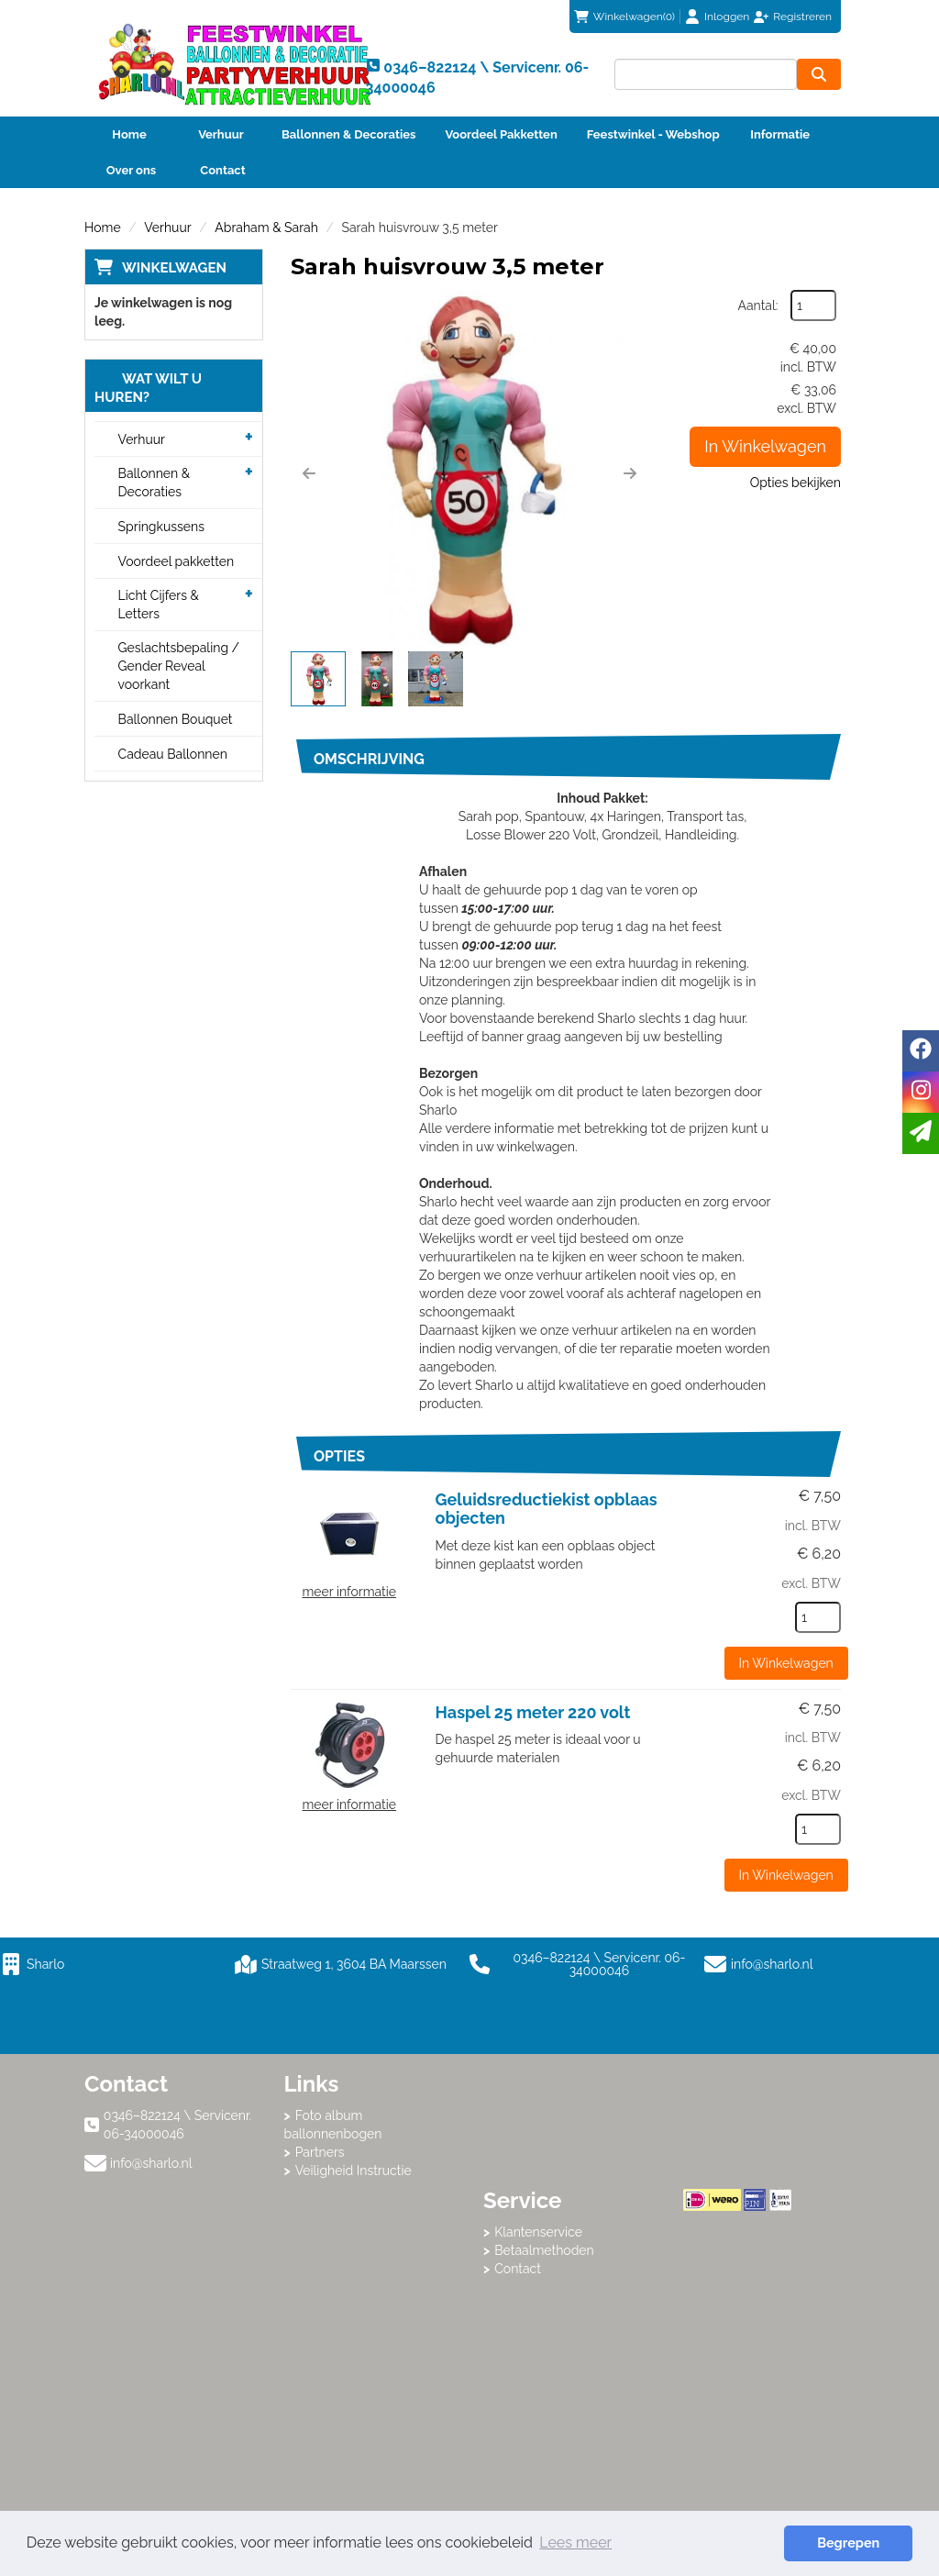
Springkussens (161, 526)
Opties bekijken (795, 482)
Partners (320, 2152)
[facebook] (920, 1050)
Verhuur (221, 134)
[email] (920, 1133)
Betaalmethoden (544, 2250)
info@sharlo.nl (772, 1964)
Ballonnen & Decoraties (348, 134)
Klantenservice (538, 2232)
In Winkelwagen (765, 446)
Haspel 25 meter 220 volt (533, 1712)
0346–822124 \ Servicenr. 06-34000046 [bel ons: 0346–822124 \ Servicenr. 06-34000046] (177, 2124)
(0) (624, 16)
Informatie (780, 134)
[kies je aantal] (818, 1617)
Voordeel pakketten (176, 561)
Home (129, 134)
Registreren (802, 16)
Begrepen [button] (848, 2542)
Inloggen (726, 16)
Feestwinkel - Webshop (653, 134)
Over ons (131, 170)
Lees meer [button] (575, 2542)
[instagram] (920, 1092)
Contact (222, 170)
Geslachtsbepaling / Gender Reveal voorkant (179, 666)
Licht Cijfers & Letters (158, 604)
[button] (309, 473)
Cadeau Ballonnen (172, 754)
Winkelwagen (174, 268)
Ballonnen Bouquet (175, 719)
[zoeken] (819, 74)
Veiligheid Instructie (353, 2170)
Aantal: (758, 305)
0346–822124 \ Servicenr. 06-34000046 (577, 1964)
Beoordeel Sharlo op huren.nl (756, 2311)
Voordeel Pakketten (501, 134)
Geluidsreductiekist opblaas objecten (546, 1508)
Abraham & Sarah (266, 227)
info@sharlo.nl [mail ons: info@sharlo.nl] (151, 2163)
